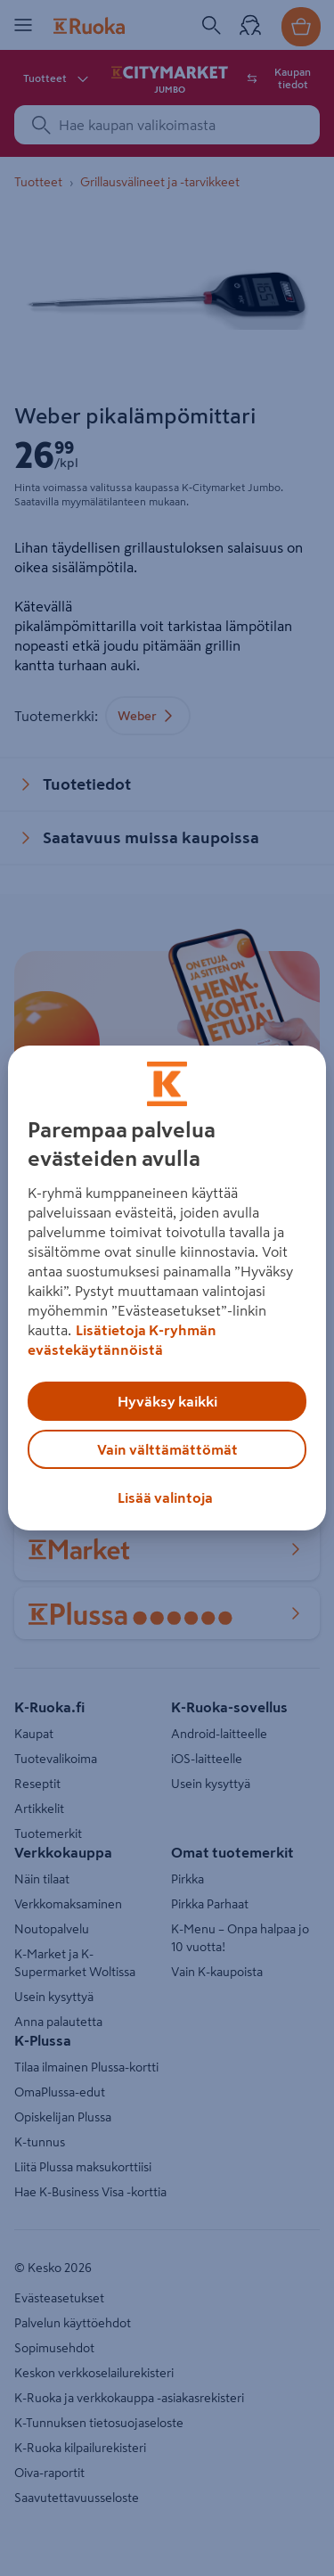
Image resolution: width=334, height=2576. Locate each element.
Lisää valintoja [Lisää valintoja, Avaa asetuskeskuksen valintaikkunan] (165, 1497)
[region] (166, 1288)
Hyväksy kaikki (167, 1401)
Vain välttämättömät (167, 1449)
